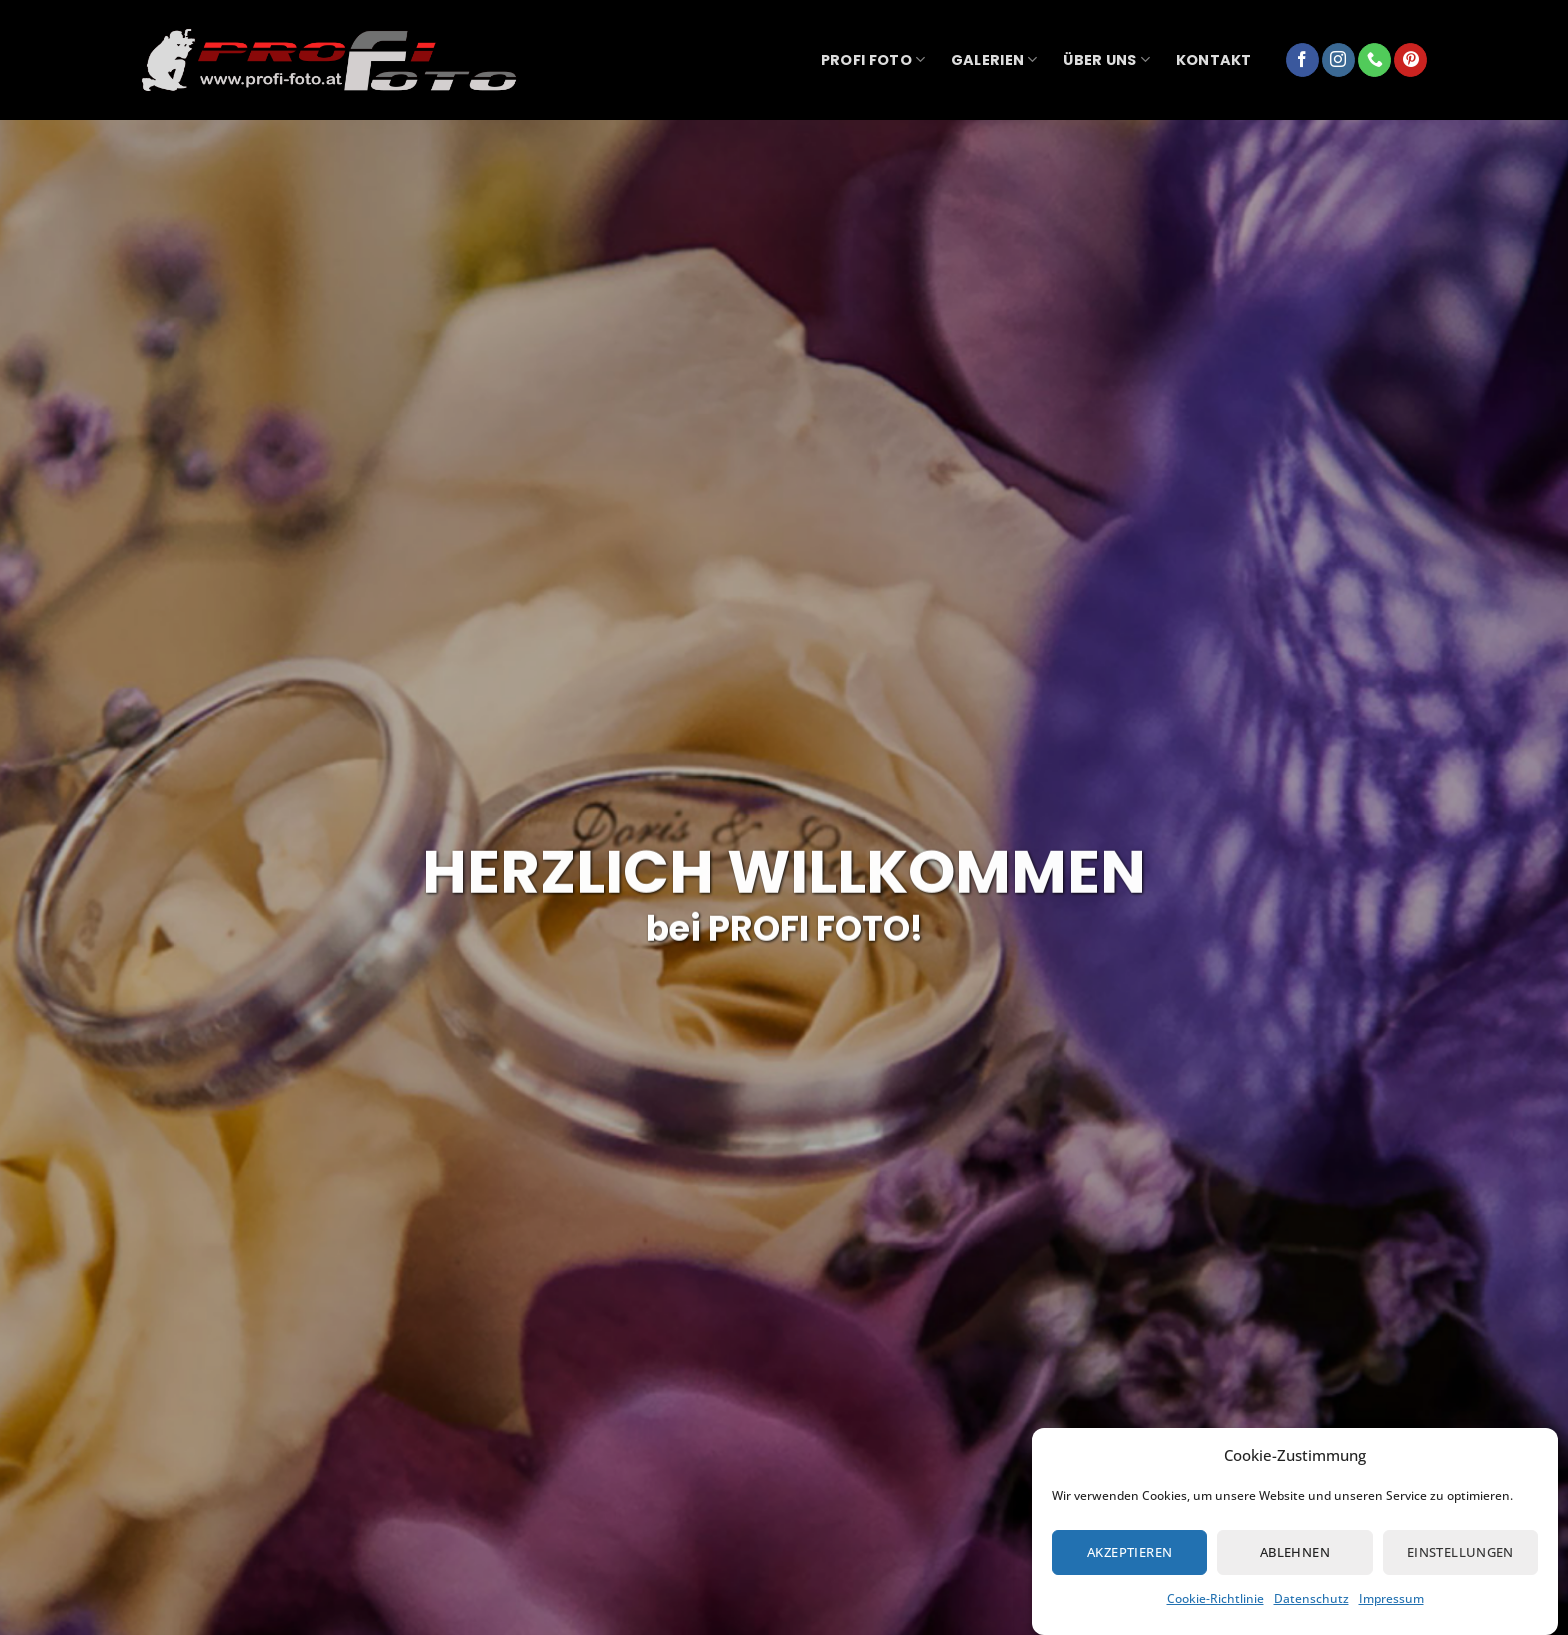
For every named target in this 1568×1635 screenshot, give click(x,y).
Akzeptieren (1129, 1552)
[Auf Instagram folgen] (1338, 60)
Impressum (1391, 1598)
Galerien (994, 60)
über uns (1106, 60)
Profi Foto (873, 60)
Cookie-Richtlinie (1215, 1598)
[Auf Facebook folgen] (1302, 60)
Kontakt (1214, 60)
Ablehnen (1295, 1552)
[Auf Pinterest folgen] (1410, 60)
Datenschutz (1311, 1598)
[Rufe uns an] (1374, 60)
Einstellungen (1460, 1552)
